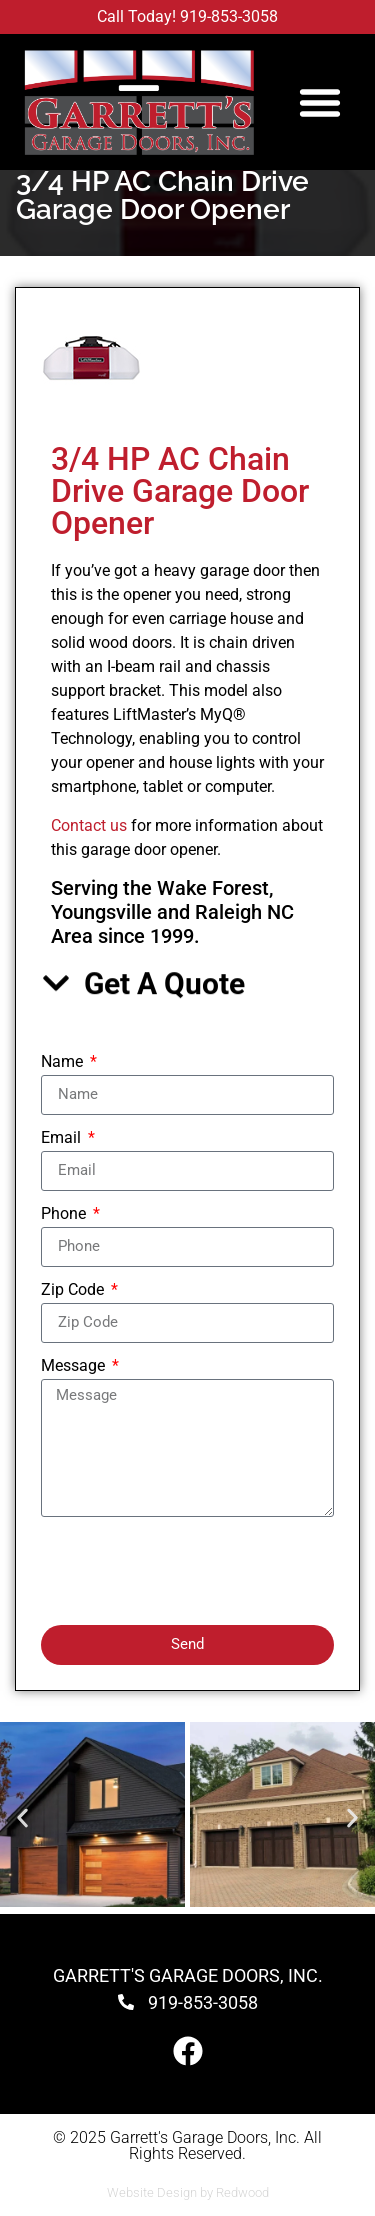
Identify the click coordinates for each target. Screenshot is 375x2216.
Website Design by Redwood (188, 2192)
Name (64, 1062)
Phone (65, 1214)
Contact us (89, 825)
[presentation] (193, 1571)
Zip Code (74, 1290)
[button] (320, 102)
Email (63, 1138)
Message (75, 1366)
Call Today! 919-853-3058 (187, 16)
